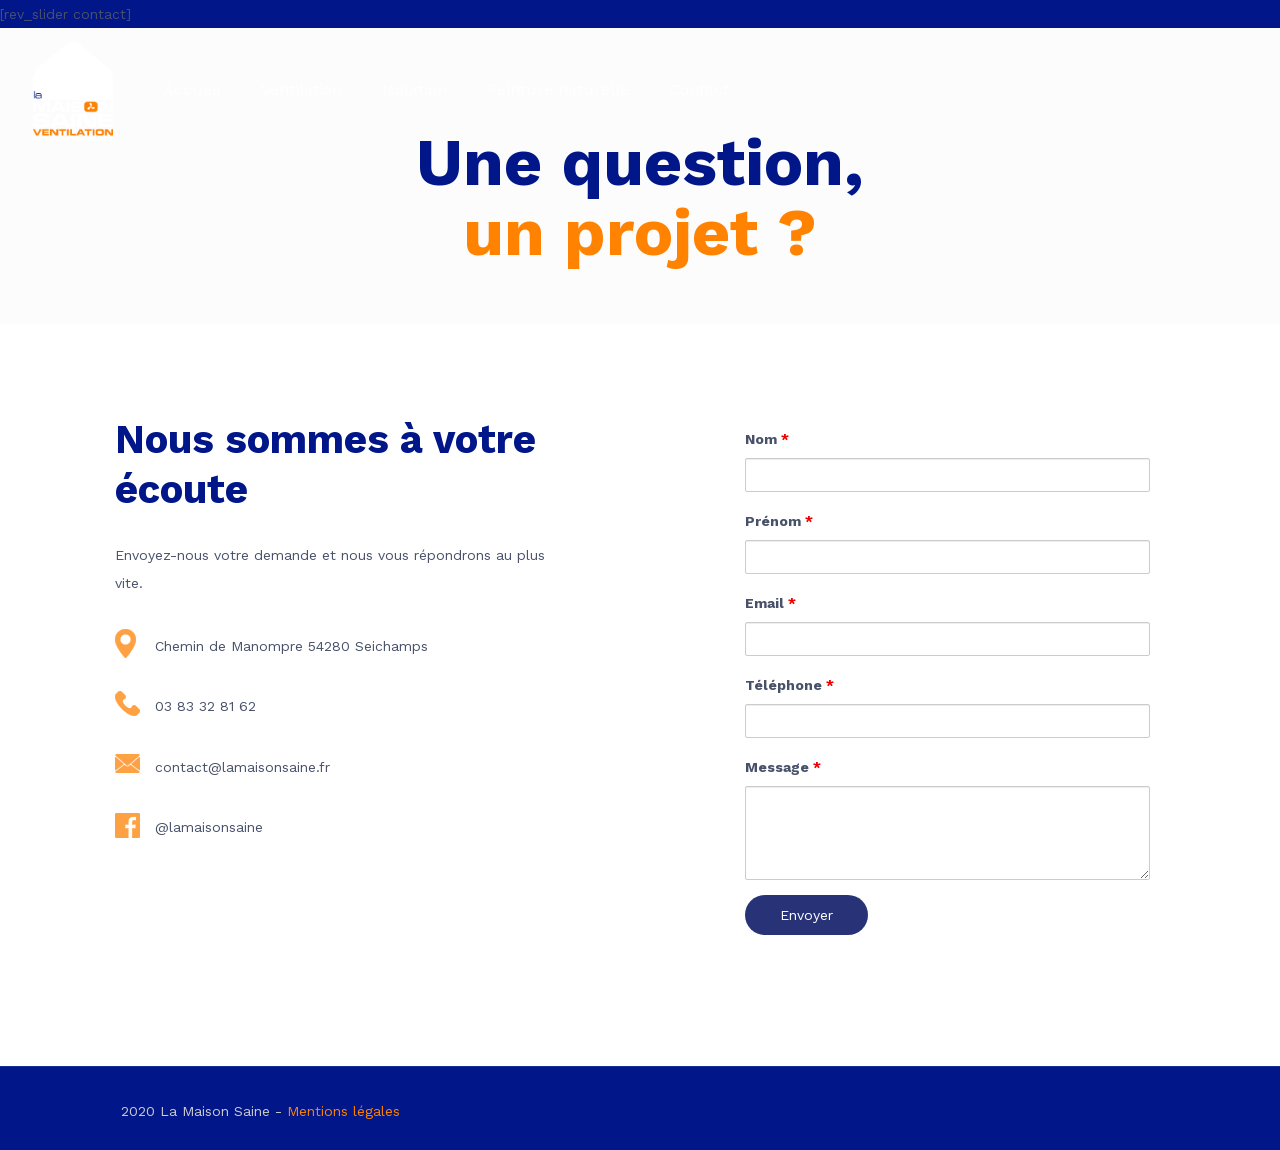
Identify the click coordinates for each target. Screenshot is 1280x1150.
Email (770, 603)
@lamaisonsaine (209, 827)
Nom (767, 439)
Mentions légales (343, 1111)
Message (783, 767)
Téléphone (789, 685)
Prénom (779, 521)
